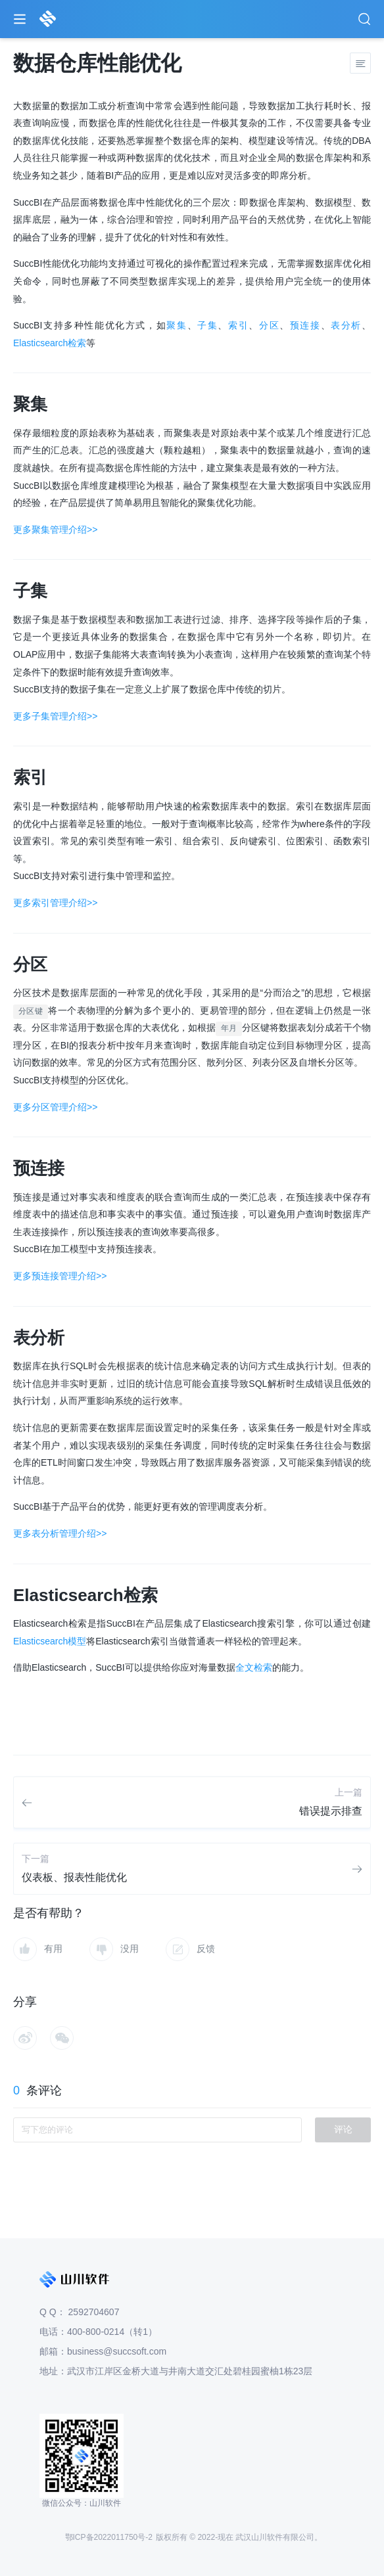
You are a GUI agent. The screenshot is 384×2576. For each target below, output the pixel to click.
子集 (207, 325)
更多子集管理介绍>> (55, 716)
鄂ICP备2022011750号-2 (109, 2537)
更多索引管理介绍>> (55, 902)
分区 (269, 325)
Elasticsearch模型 (49, 1641)
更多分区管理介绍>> (55, 1107)
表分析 (346, 325)
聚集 (176, 325)
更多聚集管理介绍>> (55, 529)
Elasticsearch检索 (49, 343)
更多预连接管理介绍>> (60, 1276)
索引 (238, 325)
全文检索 (253, 1667)
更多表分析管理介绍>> (60, 1533)
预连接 (305, 325)
